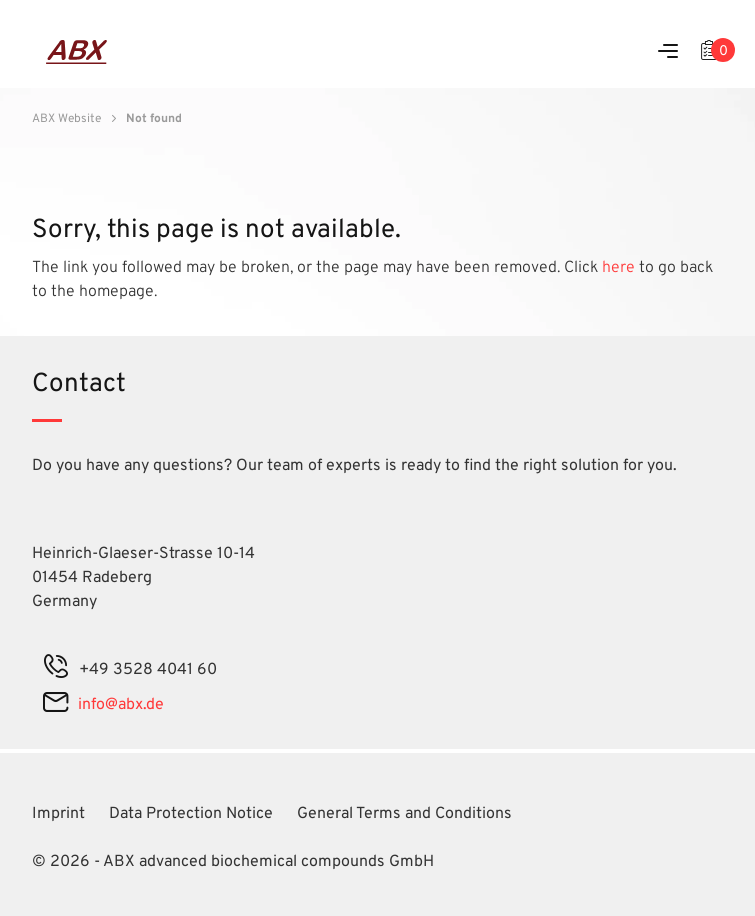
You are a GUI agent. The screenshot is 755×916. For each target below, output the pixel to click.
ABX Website (66, 119)
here (620, 268)
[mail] (55, 705)
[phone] (56, 670)
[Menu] (668, 52)
